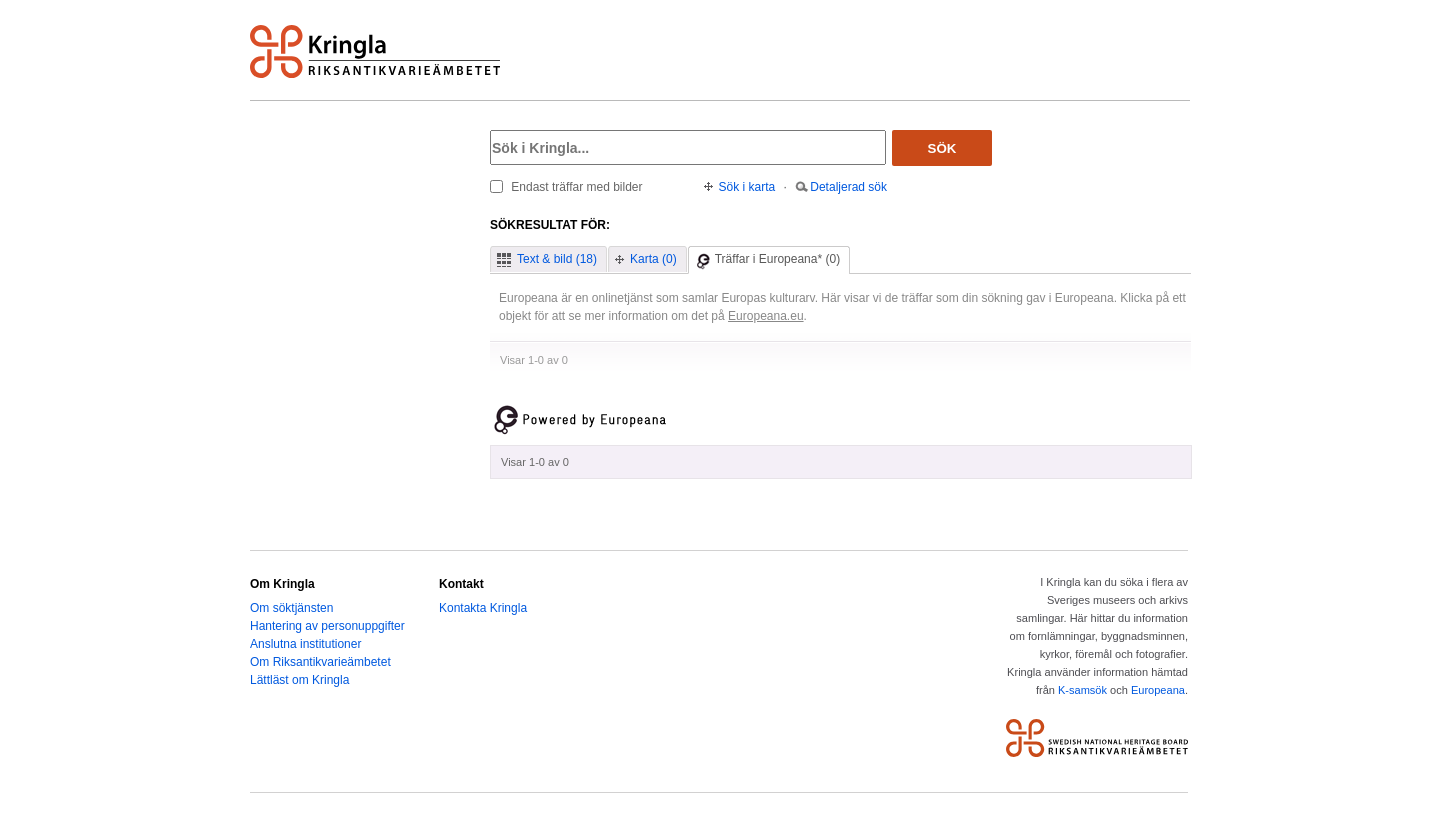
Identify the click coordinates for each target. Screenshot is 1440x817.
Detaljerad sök (848, 187)
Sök (942, 148)
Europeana (1158, 690)
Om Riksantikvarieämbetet (320, 662)
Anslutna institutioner (305, 644)
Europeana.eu (766, 316)
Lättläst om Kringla (299, 680)
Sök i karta (747, 187)
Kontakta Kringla (483, 608)
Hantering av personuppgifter (327, 626)
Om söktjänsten (291, 608)
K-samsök (1082, 690)
